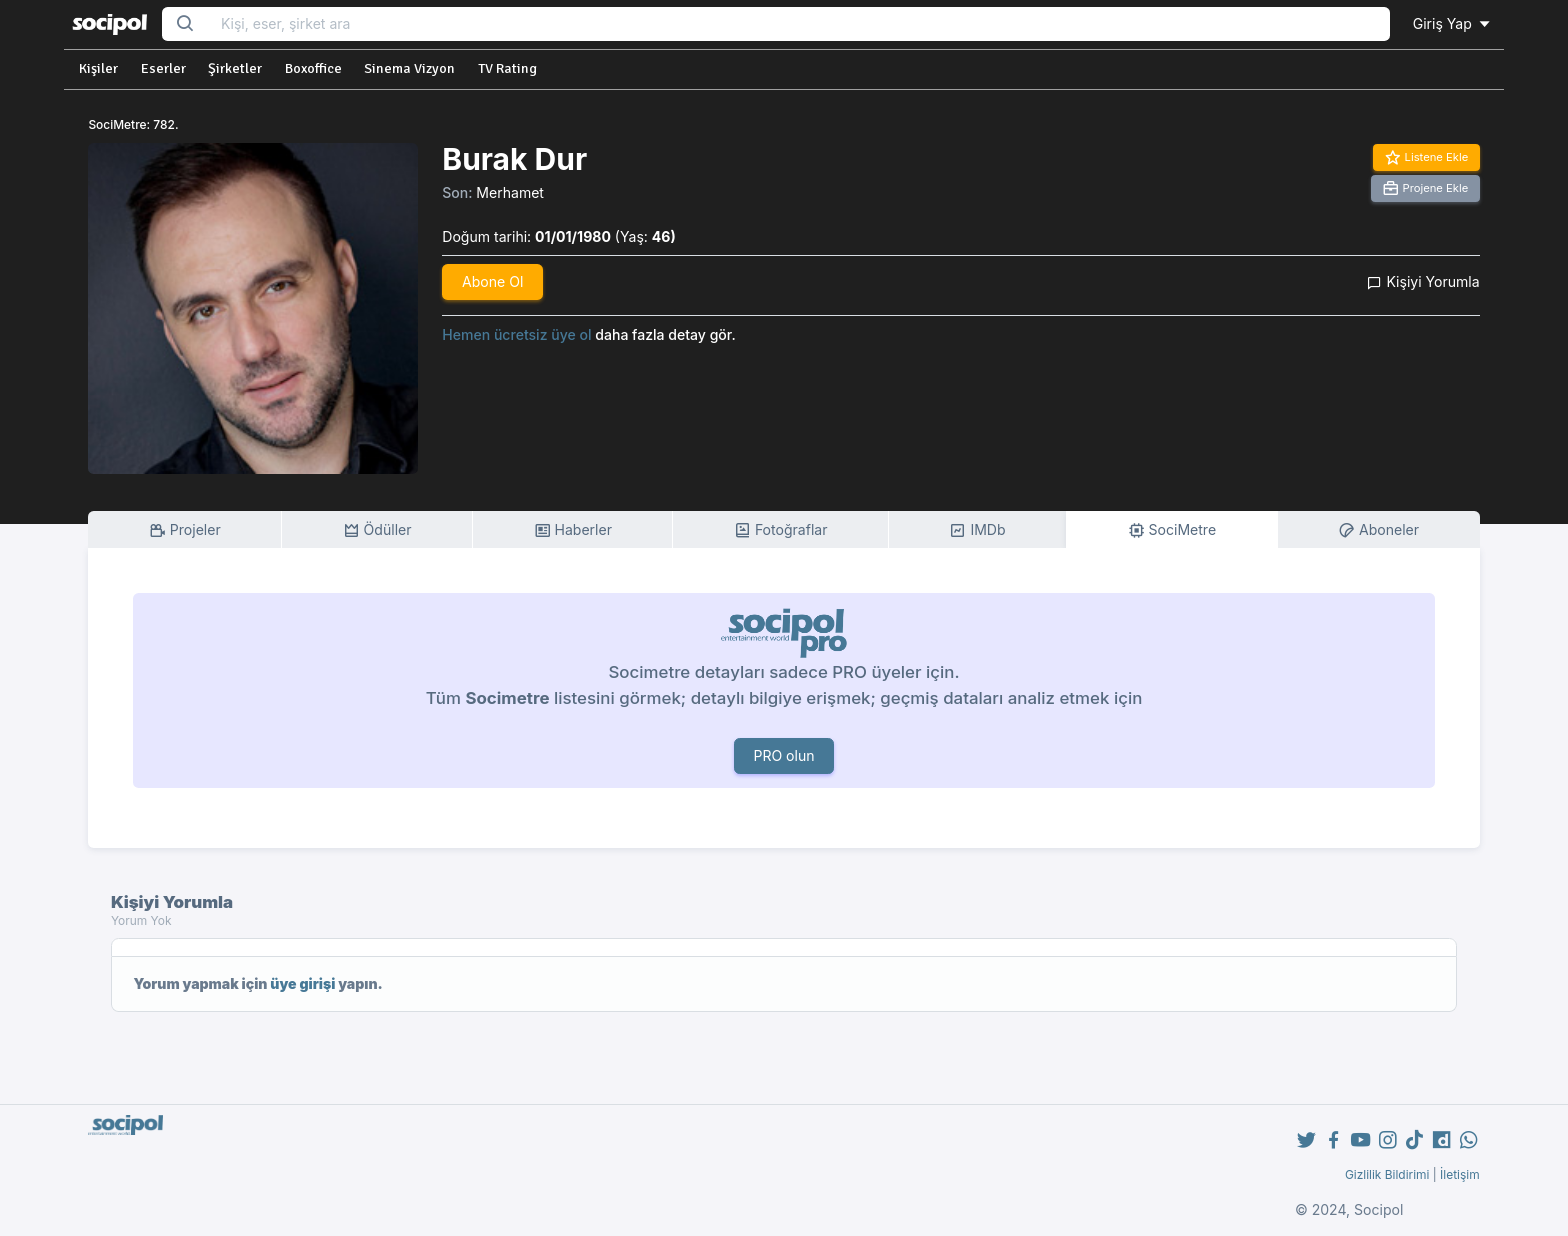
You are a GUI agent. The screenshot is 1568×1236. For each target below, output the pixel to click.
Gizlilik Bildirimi (1387, 1174)
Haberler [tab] (573, 530)
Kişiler (98, 68)
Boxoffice (313, 68)
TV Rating (507, 68)
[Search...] (799, 24)
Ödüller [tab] (377, 530)
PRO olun (783, 755)
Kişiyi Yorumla (1423, 281)
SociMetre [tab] (1172, 530)
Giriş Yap (1453, 23)
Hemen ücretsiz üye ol (516, 334)
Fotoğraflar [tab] (781, 530)
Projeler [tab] (185, 530)
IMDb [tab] (977, 530)
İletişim (1460, 1174)
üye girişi (302, 983)
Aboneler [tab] (1378, 530)
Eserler (163, 68)
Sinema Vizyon (409, 68)
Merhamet (510, 192)
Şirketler (235, 68)
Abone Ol (492, 281)
